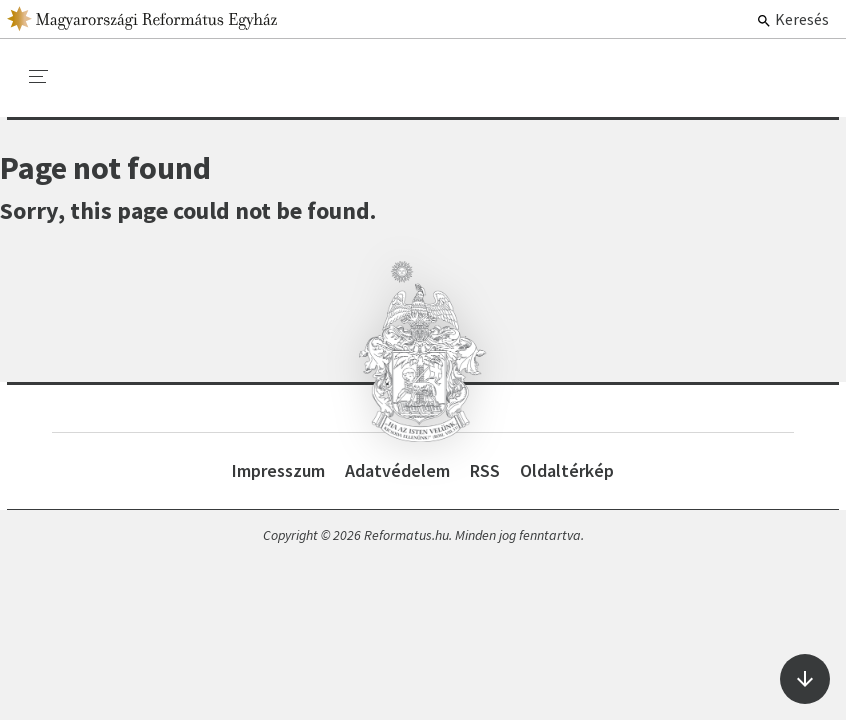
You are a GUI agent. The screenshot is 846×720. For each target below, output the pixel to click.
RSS (485, 470)
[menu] (39, 77)
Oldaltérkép (567, 470)
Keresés (792, 19)
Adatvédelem (397, 470)
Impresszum (278, 470)
